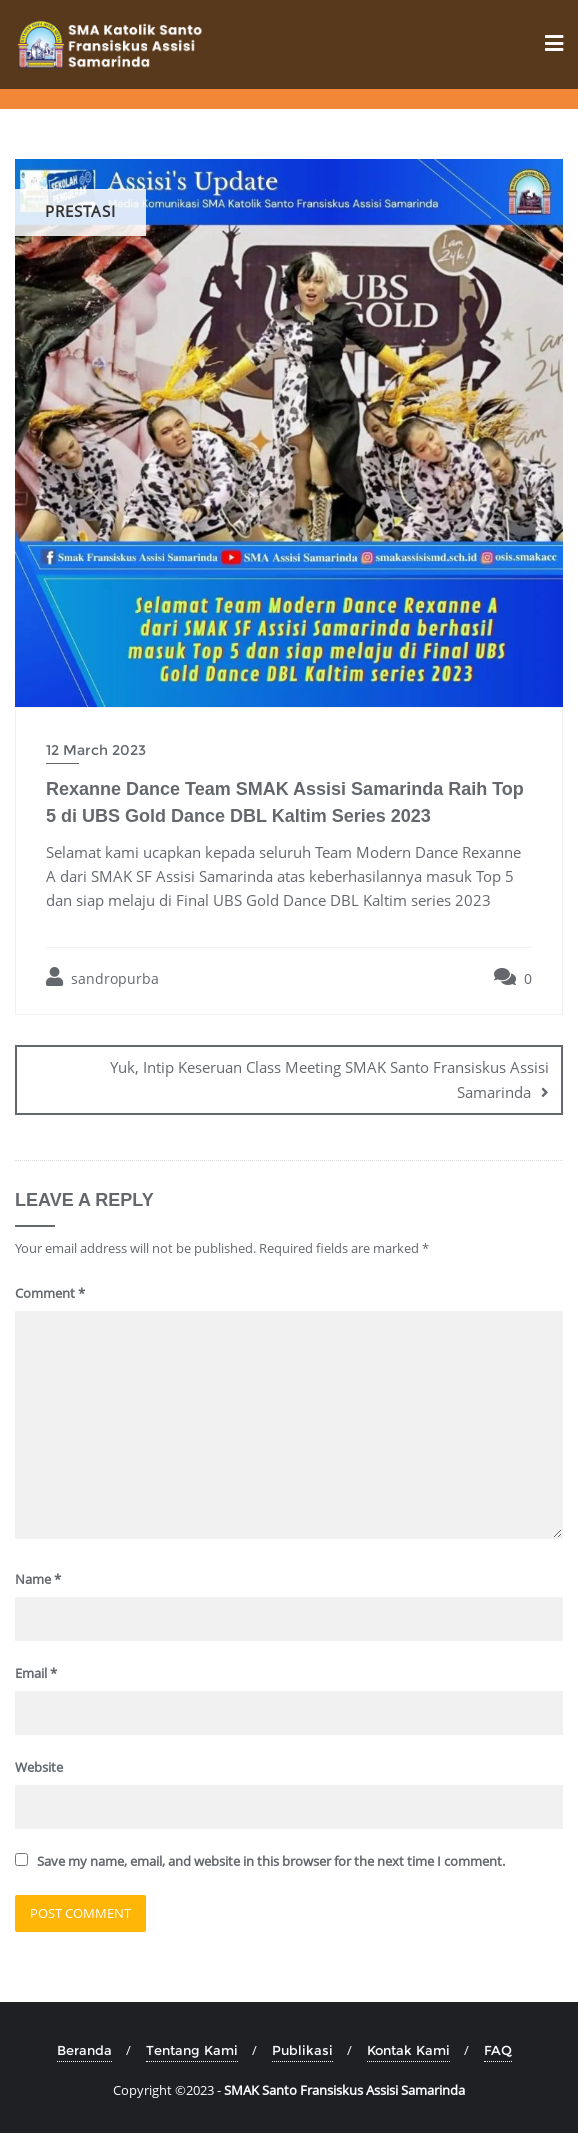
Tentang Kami (192, 2050)
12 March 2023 (96, 750)
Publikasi (302, 2050)
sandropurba (102, 977)
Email (36, 1673)
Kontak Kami (408, 2050)
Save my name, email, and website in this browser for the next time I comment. (271, 1861)
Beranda (84, 2050)
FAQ (498, 2050)
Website (39, 1767)
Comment (50, 1293)
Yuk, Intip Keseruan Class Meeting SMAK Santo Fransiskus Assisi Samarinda (329, 1079)
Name (38, 1579)
